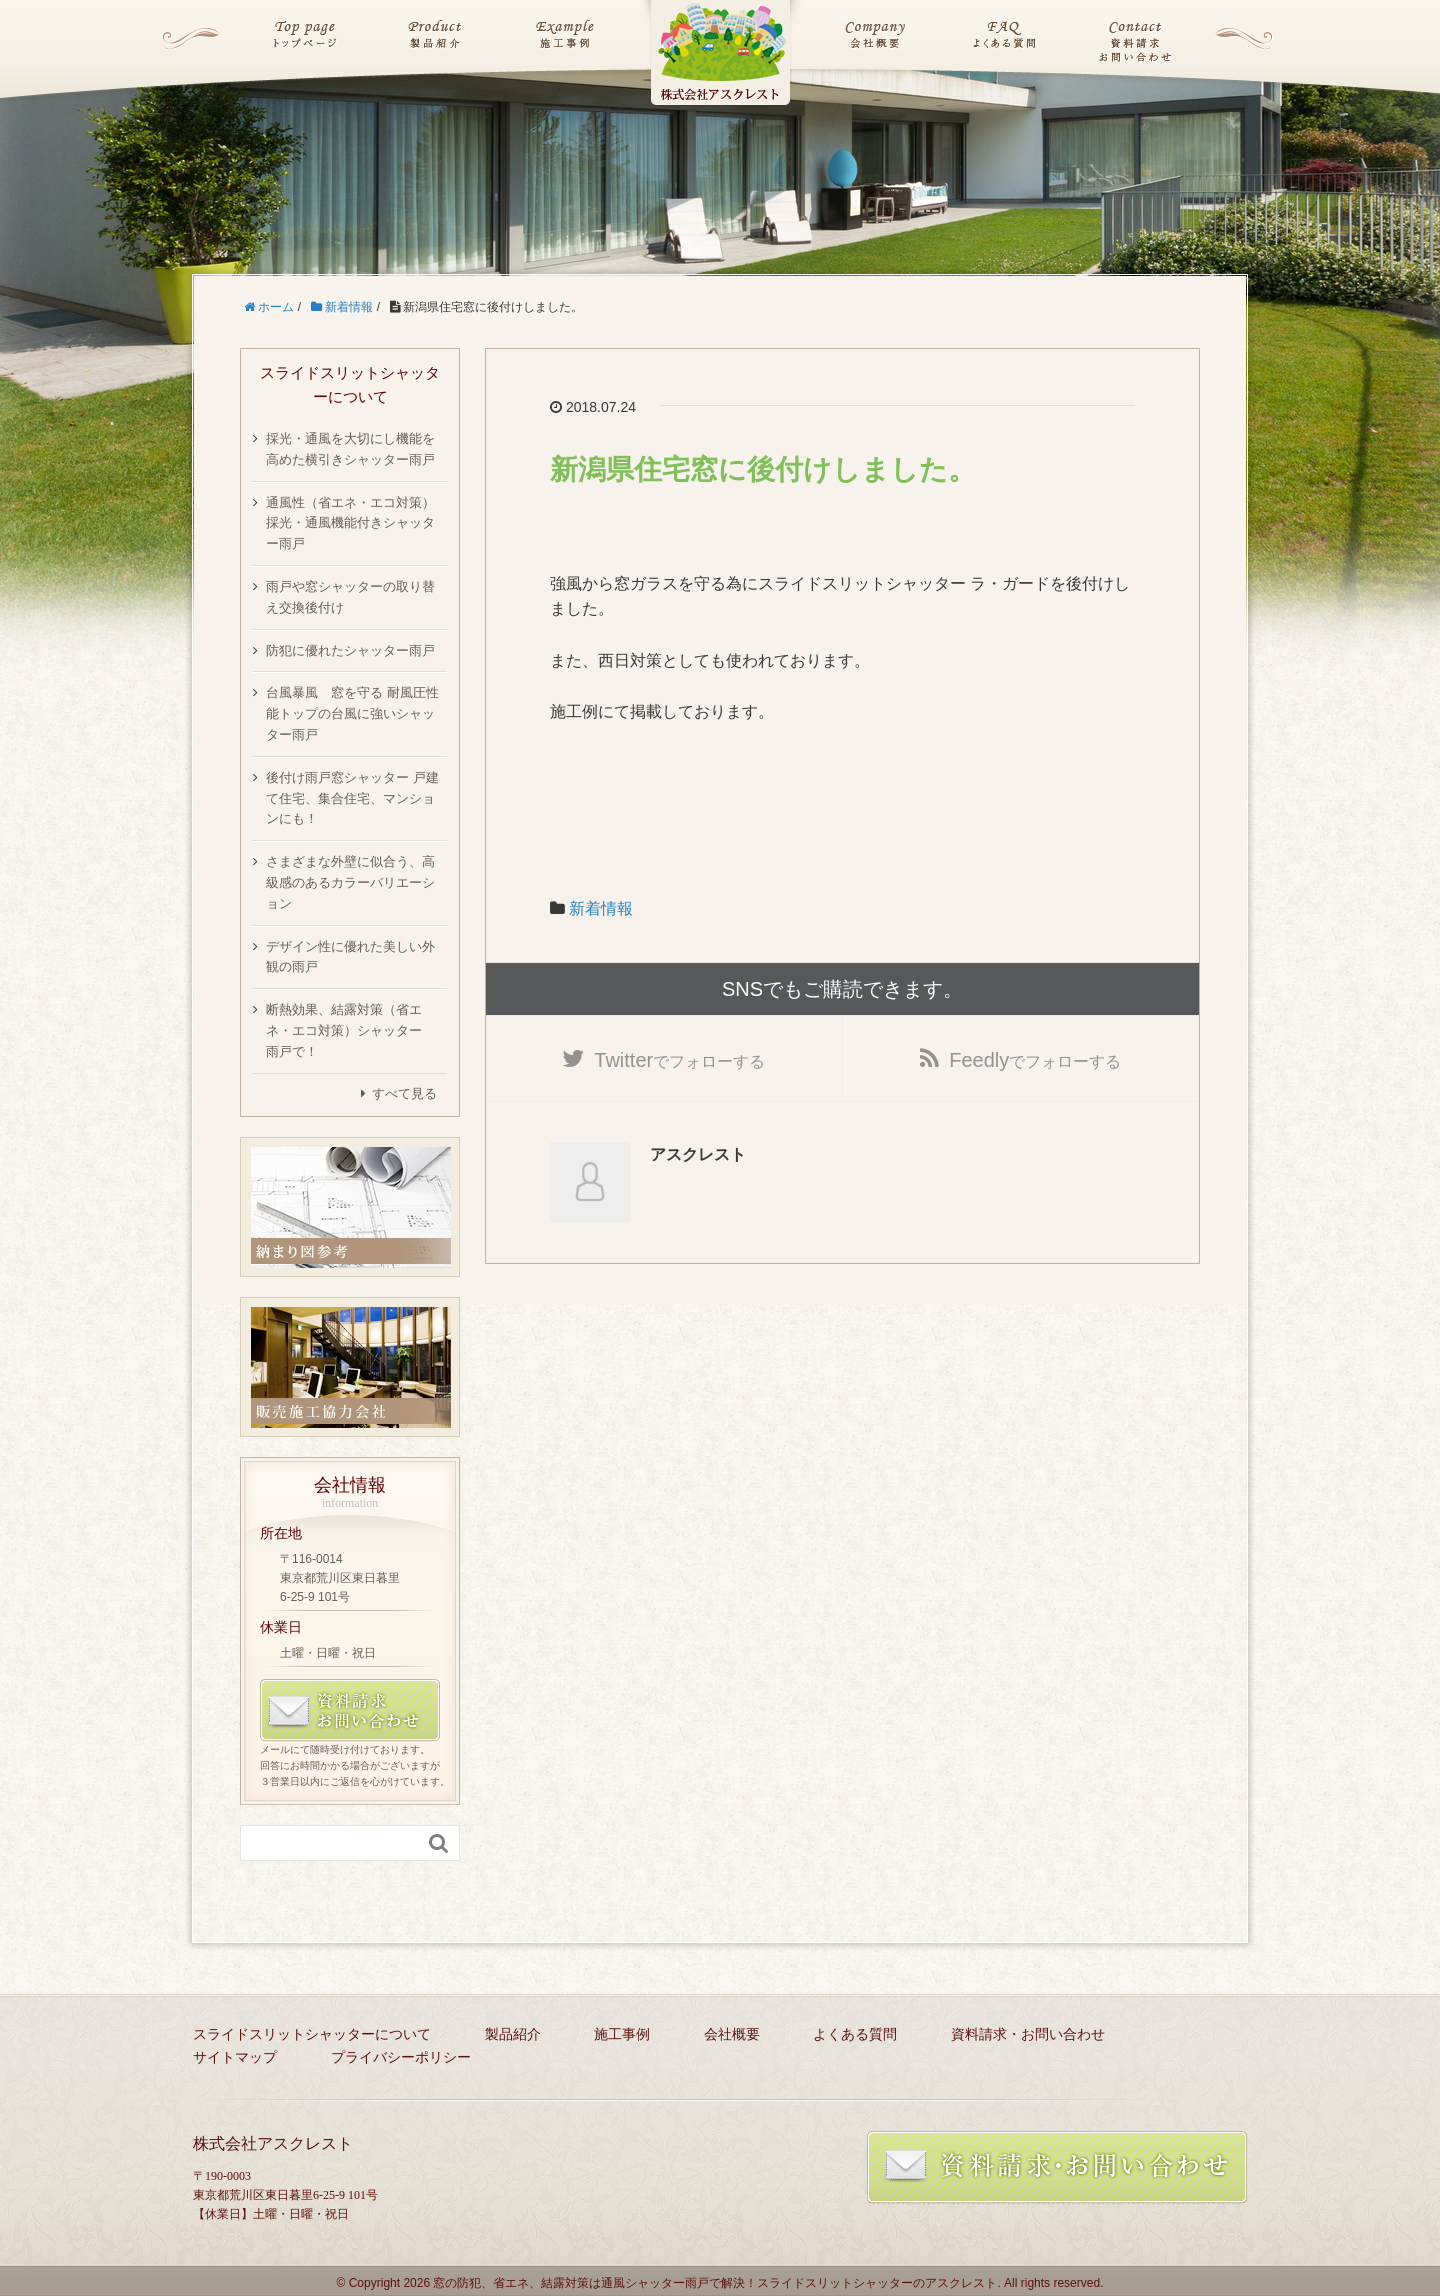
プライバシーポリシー (401, 2057)
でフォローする (679, 1061)
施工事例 (622, 2034)
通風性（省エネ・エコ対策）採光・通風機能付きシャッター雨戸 (350, 523)
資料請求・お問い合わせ (1028, 2034)
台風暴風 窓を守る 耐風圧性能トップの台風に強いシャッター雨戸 (352, 713)
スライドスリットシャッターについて (312, 2034)
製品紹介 (513, 2034)
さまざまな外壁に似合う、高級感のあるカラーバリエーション (350, 882)
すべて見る (404, 1093)
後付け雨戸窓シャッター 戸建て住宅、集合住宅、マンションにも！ (352, 798)
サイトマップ (235, 2057)
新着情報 (601, 908)
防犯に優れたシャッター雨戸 (350, 650)
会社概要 (732, 2034)
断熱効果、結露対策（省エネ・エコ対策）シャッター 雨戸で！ (350, 1030)
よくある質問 (855, 2034)
